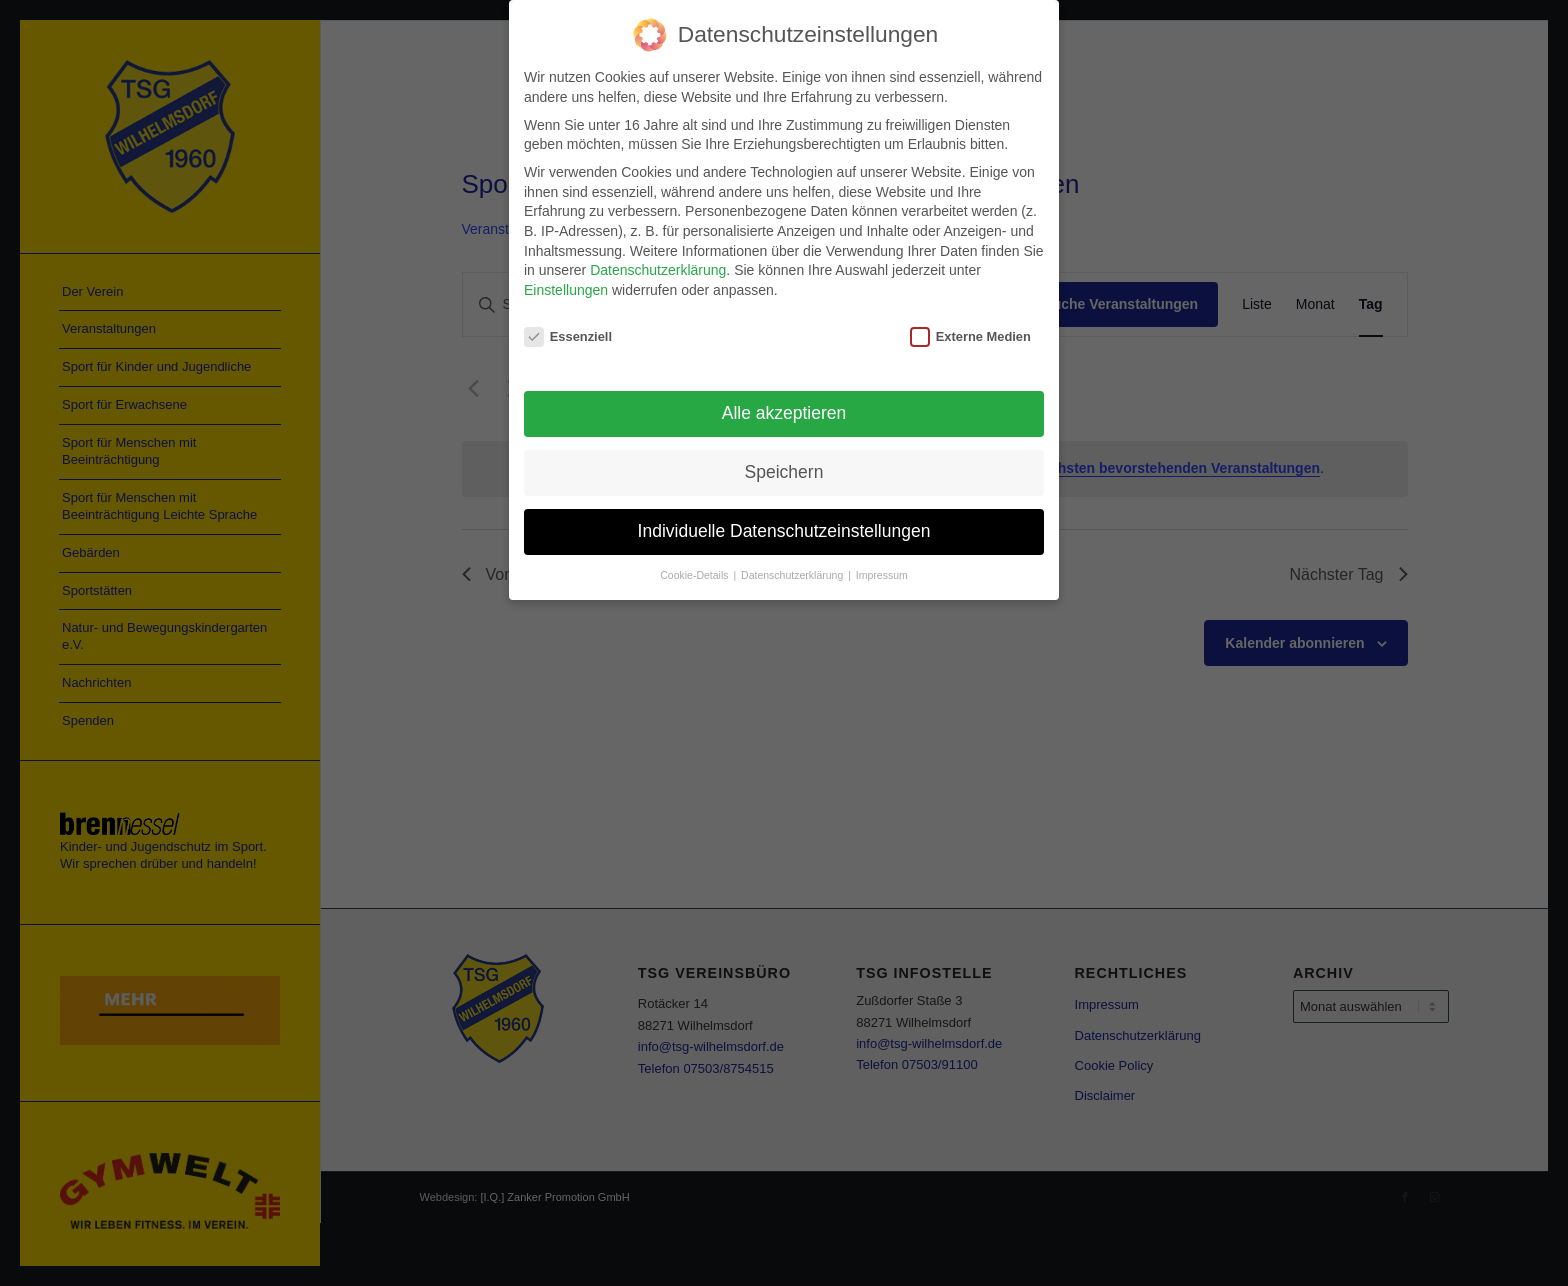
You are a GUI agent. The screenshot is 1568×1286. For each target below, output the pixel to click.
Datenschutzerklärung (658, 269)
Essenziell (568, 334)
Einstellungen (566, 288)
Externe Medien (970, 334)
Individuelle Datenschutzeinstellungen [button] (784, 530)
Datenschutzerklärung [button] (793, 574)
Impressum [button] (882, 574)
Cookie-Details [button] (695, 574)
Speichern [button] (784, 471)
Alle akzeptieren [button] (784, 412)
